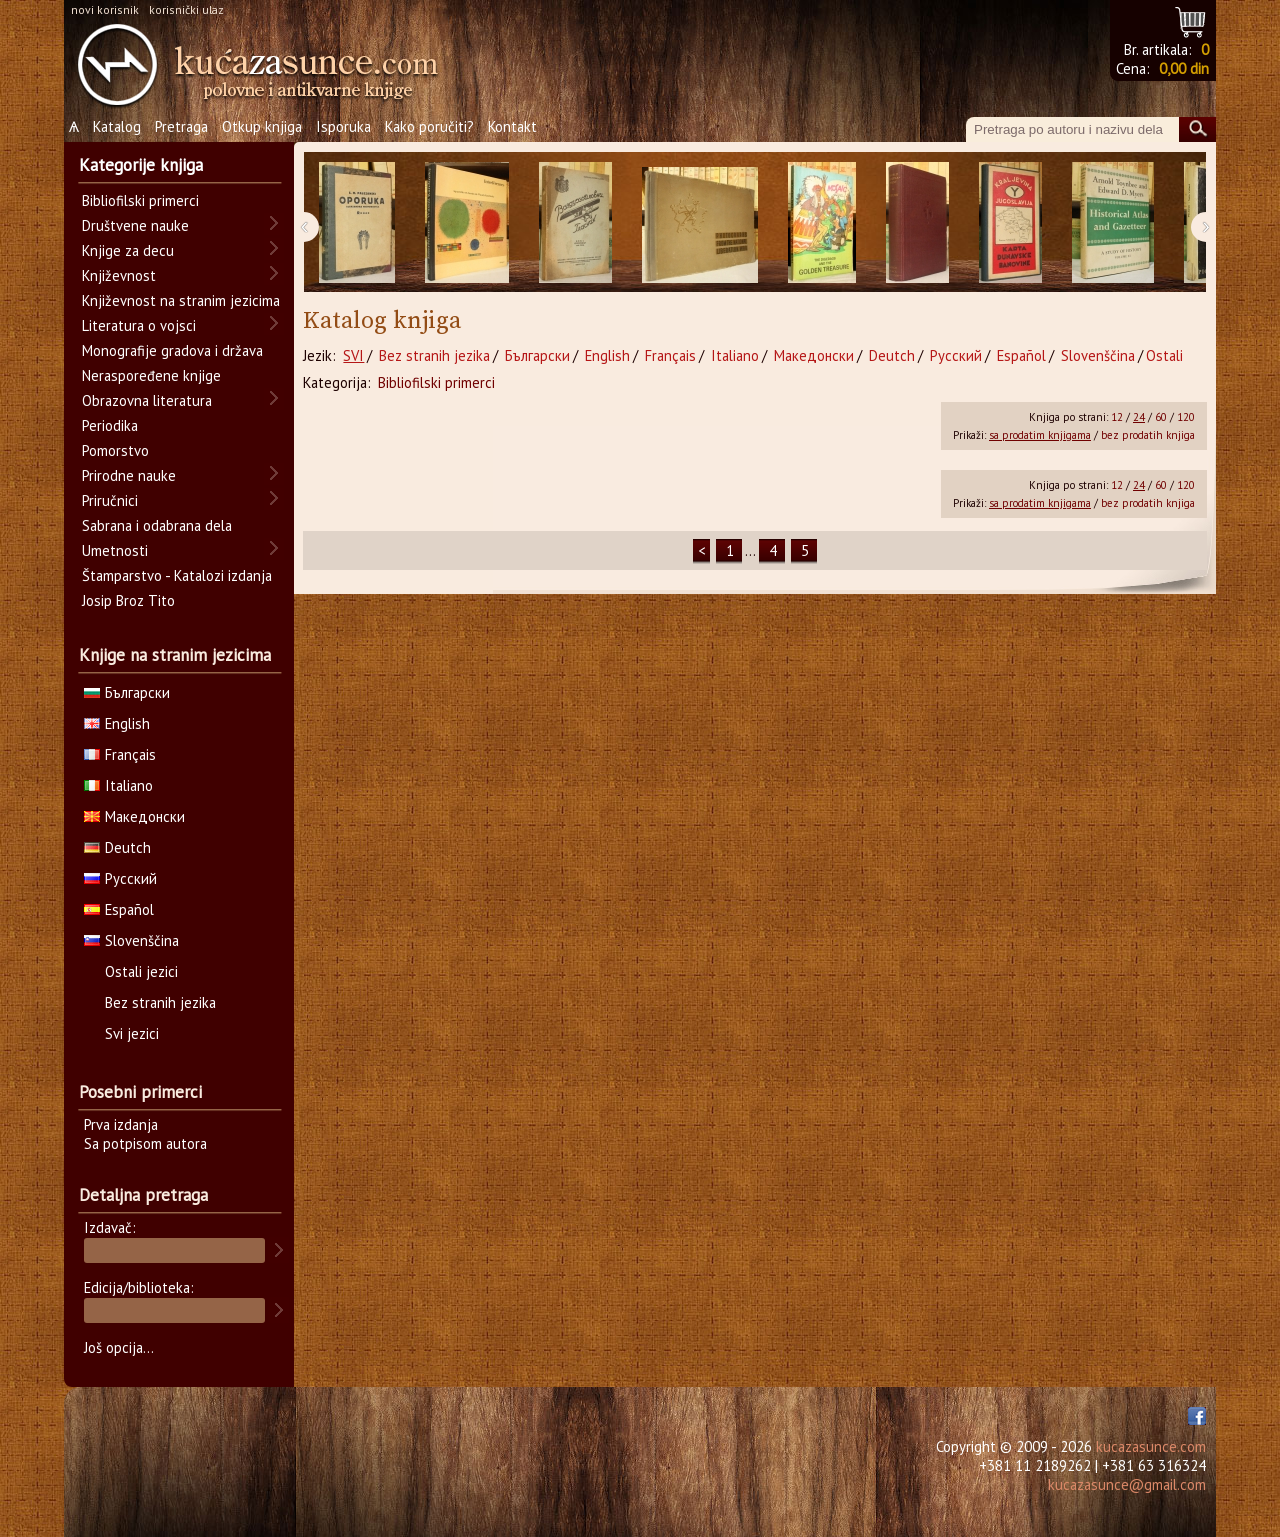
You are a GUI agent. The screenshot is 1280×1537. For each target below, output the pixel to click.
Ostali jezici (141, 971)
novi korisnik (105, 9)
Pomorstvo (115, 450)
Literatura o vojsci (139, 325)
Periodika (110, 425)
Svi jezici (132, 1033)
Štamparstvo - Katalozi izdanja (177, 575)
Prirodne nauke (129, 475)
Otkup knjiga (262, 126)
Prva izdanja (121, 1124)
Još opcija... (119, 1347)
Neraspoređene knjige (151, 375)
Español (1021, 355)
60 (1161, 417)
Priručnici (110, 500)
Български (537, 355)
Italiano (735, 355)
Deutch (892, 355)
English (607, 355)
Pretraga (181, 126)
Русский (956, 355)
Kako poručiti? (429, 126)
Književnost (119, 275)
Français (670, 355)
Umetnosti (115, 550)
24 (1139, 417)
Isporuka (343, 126)
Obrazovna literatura (147, 400)
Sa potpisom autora (145, 1143)
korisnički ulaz (186, 9)
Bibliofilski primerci (436, 382)
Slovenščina (1098, 355)
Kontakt (512, 126)
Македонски (814, 355)
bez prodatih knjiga (1148, 435)
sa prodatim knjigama (1040, 435)
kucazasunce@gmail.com (1127, 1484)
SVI (353, 355)
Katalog (117, 126)
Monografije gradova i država (172, 350)
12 (1117, 417)
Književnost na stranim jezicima (181, 300)
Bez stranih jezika (434, 355)
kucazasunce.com (1151, 1446)
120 (1186, 417)
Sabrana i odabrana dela (157, 525)
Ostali (1164, 355)
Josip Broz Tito (128, 600)
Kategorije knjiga (141, 165)
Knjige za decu (128, 250)
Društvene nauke (135, 225)
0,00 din (1184, 68)
